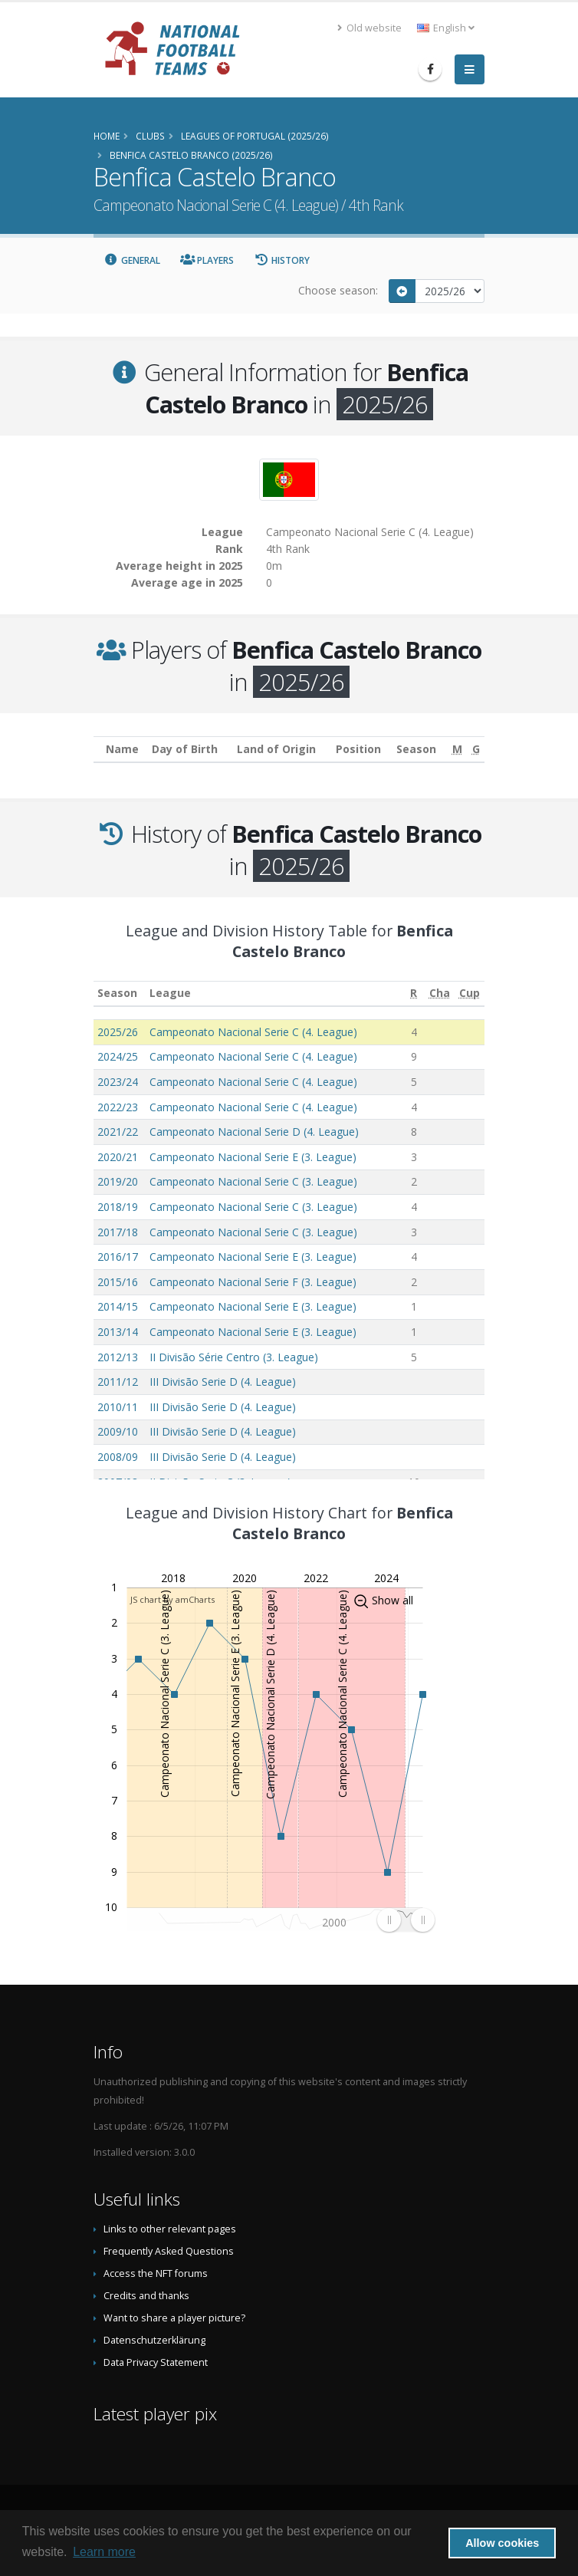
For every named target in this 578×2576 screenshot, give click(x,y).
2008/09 (117, 1456)
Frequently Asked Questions (168, 2251)
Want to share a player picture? (174, 2317)
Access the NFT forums (155, 2273)
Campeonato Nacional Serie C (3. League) (253, 1181)
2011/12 (117, 1381)
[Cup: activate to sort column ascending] (469, 993)
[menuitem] (405, 1920)
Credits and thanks (146, 2295)
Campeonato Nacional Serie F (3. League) (252, 1282)
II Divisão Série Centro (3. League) (233, 1357)
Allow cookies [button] (502, 2543)
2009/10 (117, 1431)
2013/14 (117, 1331)
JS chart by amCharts (172, 1599)
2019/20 (117, 1181)
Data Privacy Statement (155, 2362)
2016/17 (117, 1256)
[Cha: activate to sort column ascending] (440, 993)
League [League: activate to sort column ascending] (170, 992)
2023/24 (117, 1081)
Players (207, 260)
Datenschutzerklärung (154, 2340)
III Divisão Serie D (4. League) (222, 1381)
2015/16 (117, 1282)
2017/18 (117, 1232)
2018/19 (117, 1206)
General (131, 260)
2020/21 (117, 1157)
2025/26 (117, 1032)
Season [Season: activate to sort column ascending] (117, 992)
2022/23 (117, 1107)
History (282, 260)
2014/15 (117, 1306)
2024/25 (117, 1056)
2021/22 (117, 1131)
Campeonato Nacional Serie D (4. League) (254, 1131)
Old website (369, 28)
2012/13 (117, 1357)
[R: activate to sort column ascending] (413, 993)
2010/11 (117, 1407)
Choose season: (338, 290)
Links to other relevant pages (169, 2228)
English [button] (446, 28)
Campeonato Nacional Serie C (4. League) (253, 1032)
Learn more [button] (104, 2551)
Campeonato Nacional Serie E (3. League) (252, 1157)
